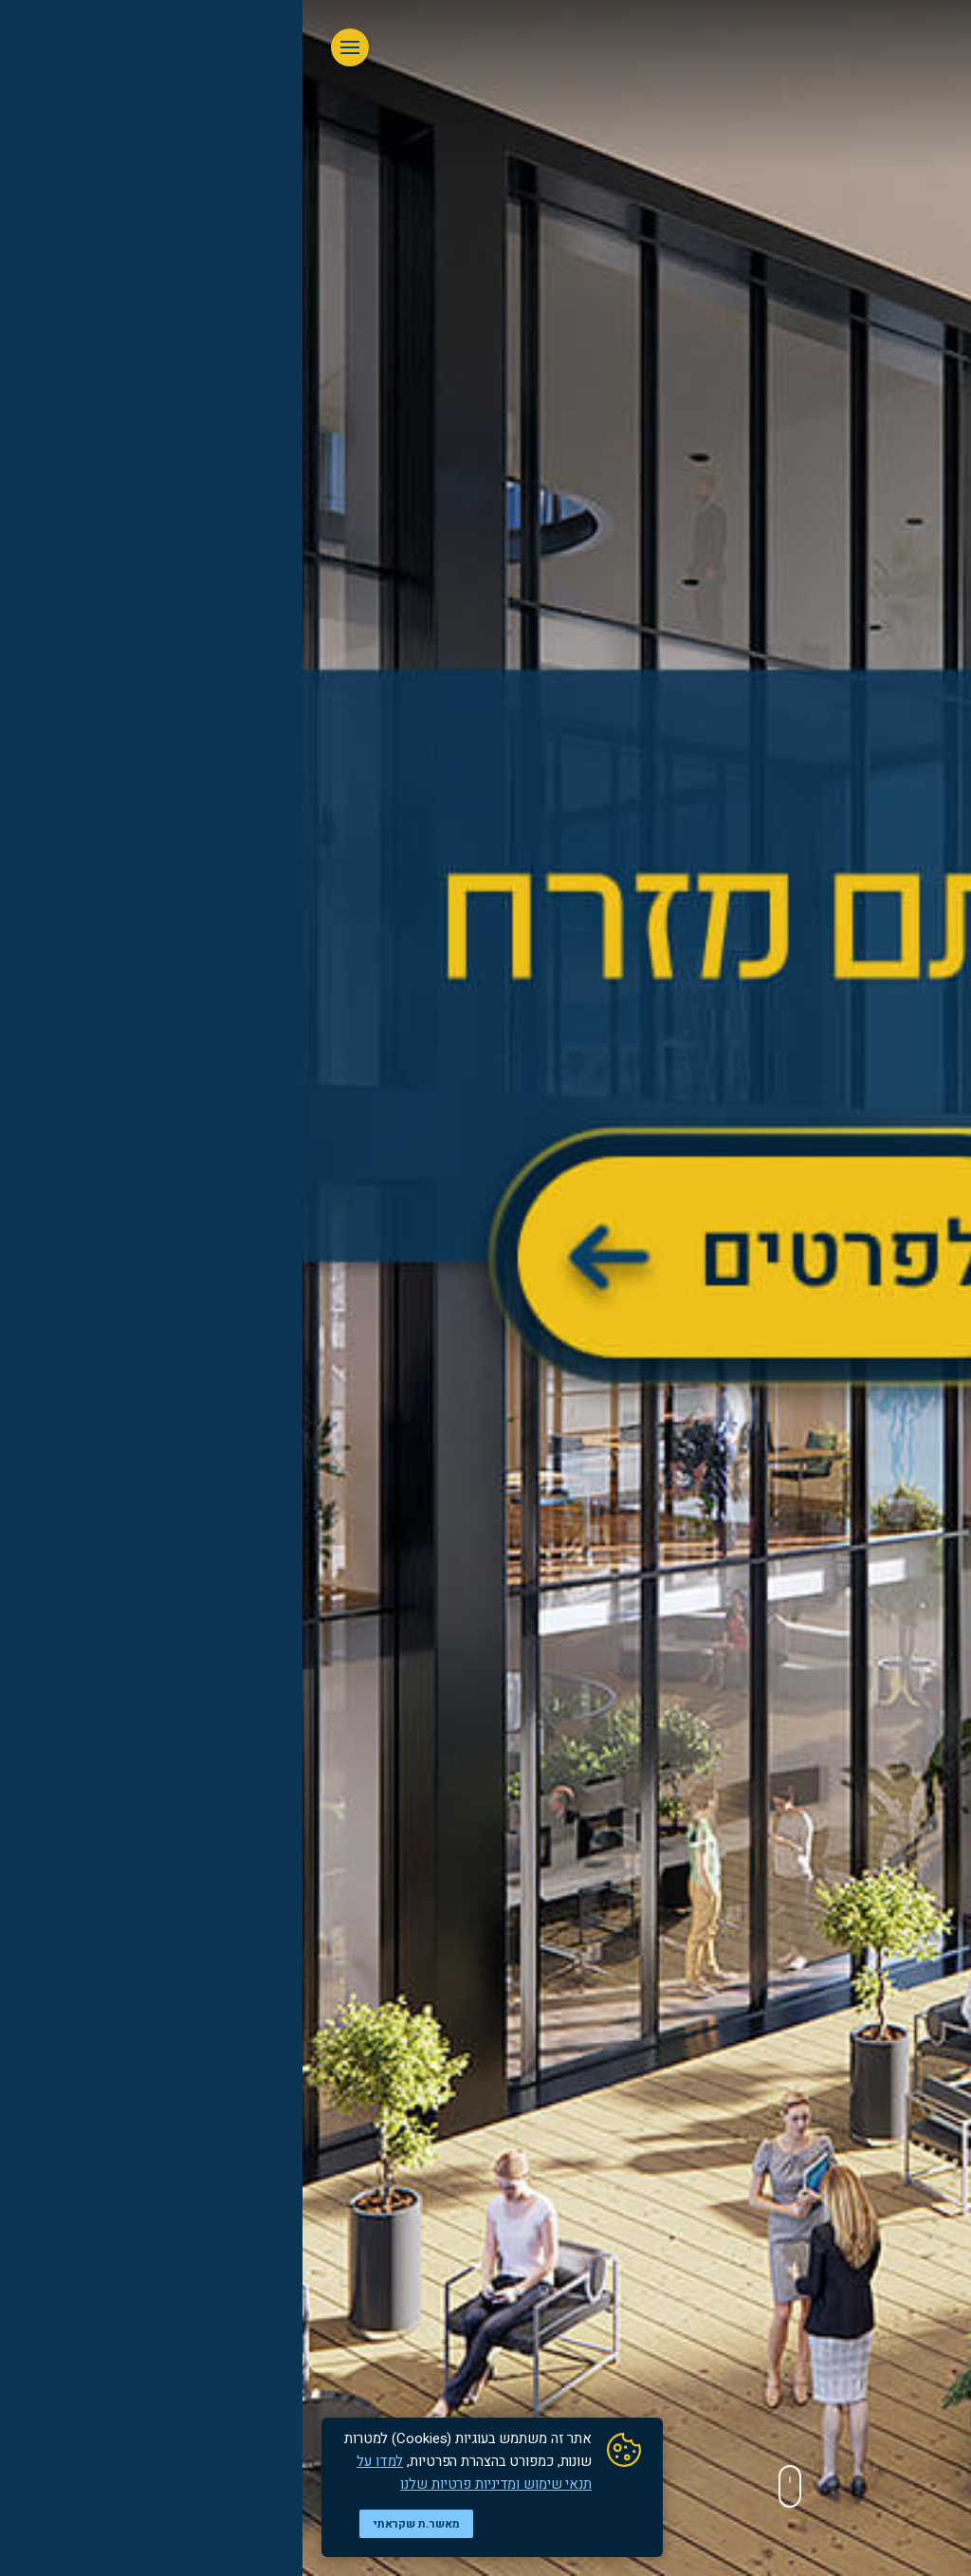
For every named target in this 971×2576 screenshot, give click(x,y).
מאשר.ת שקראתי (114, 2523)
